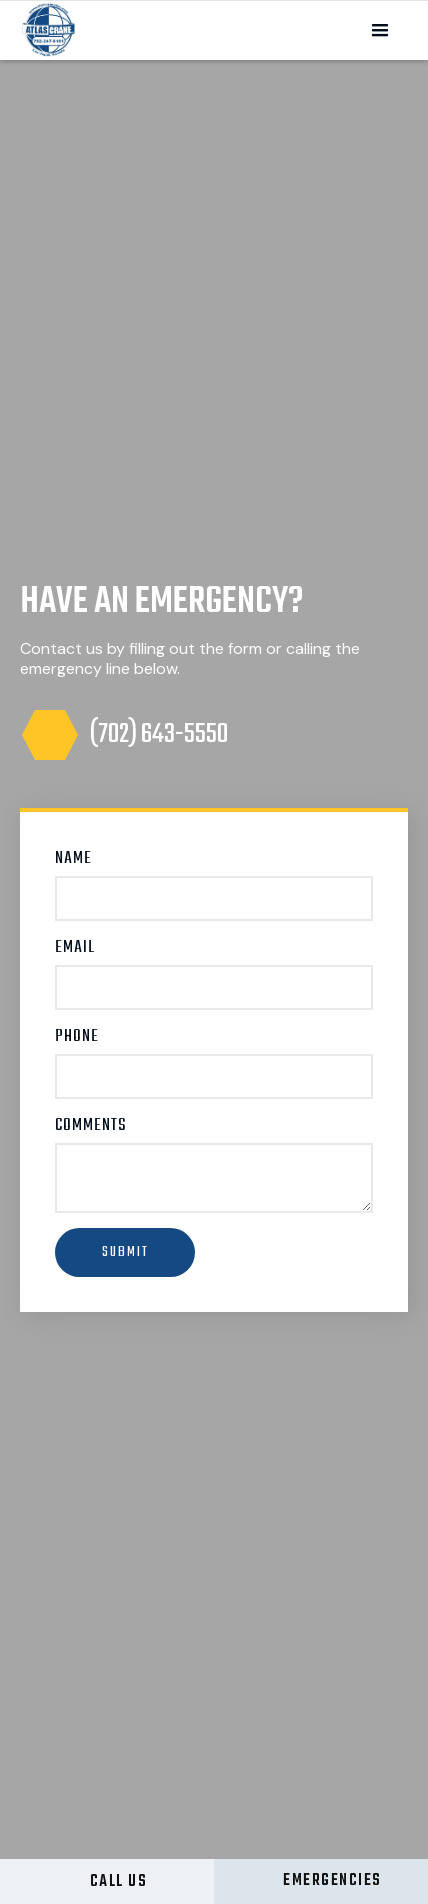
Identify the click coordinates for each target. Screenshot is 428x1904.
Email (75, 948)
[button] (380, 31)
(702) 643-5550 (159, 734)
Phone (77, 1037)
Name (73, 859)
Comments (91, 1126)
